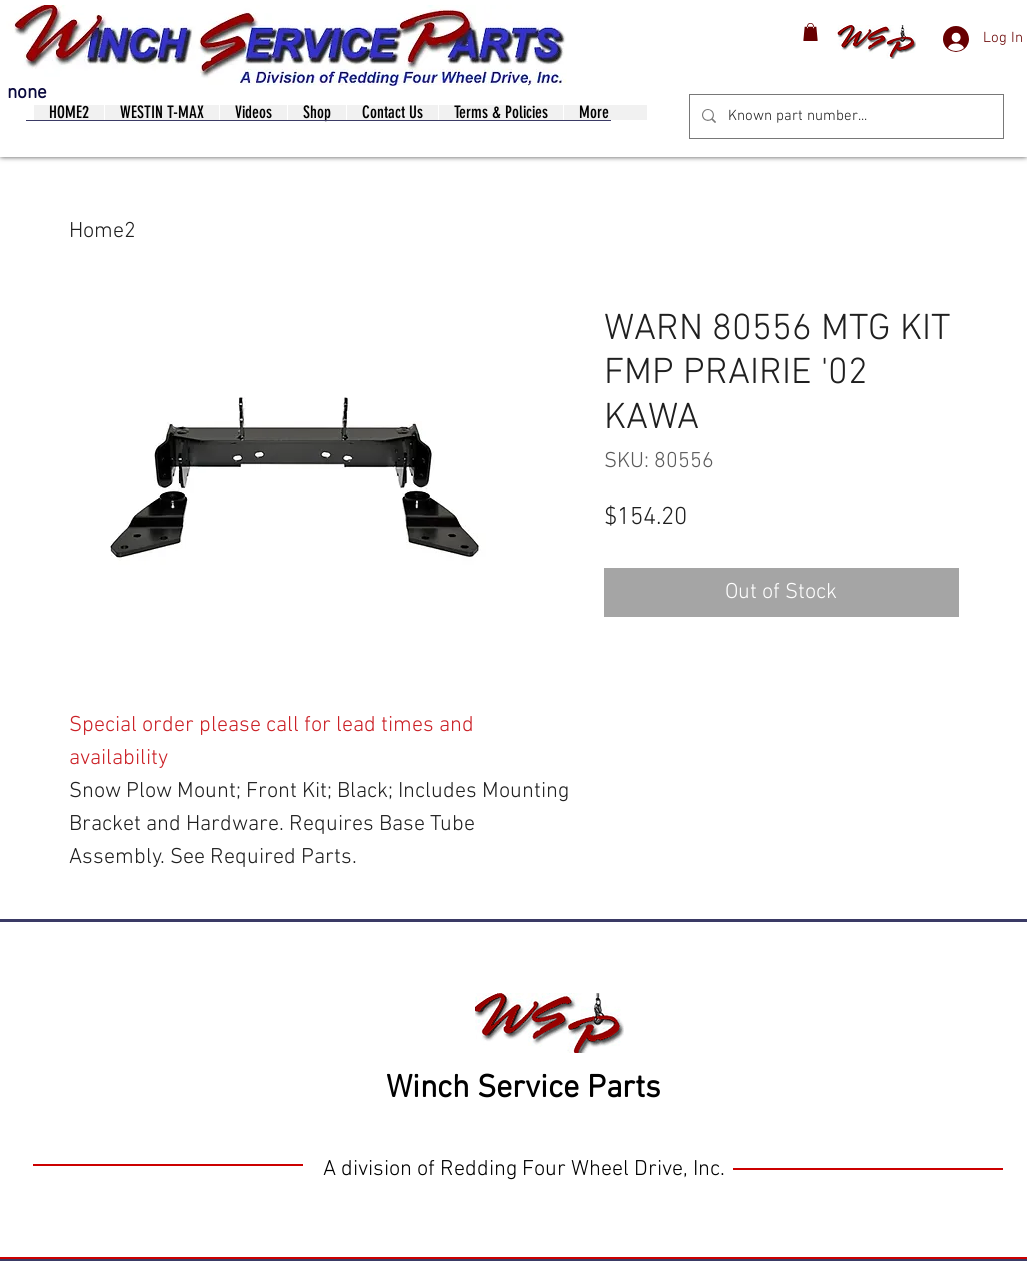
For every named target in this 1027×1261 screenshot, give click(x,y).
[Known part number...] (844, 116)
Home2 (102, 231)
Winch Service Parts (523, 1089)
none (27, 93)
